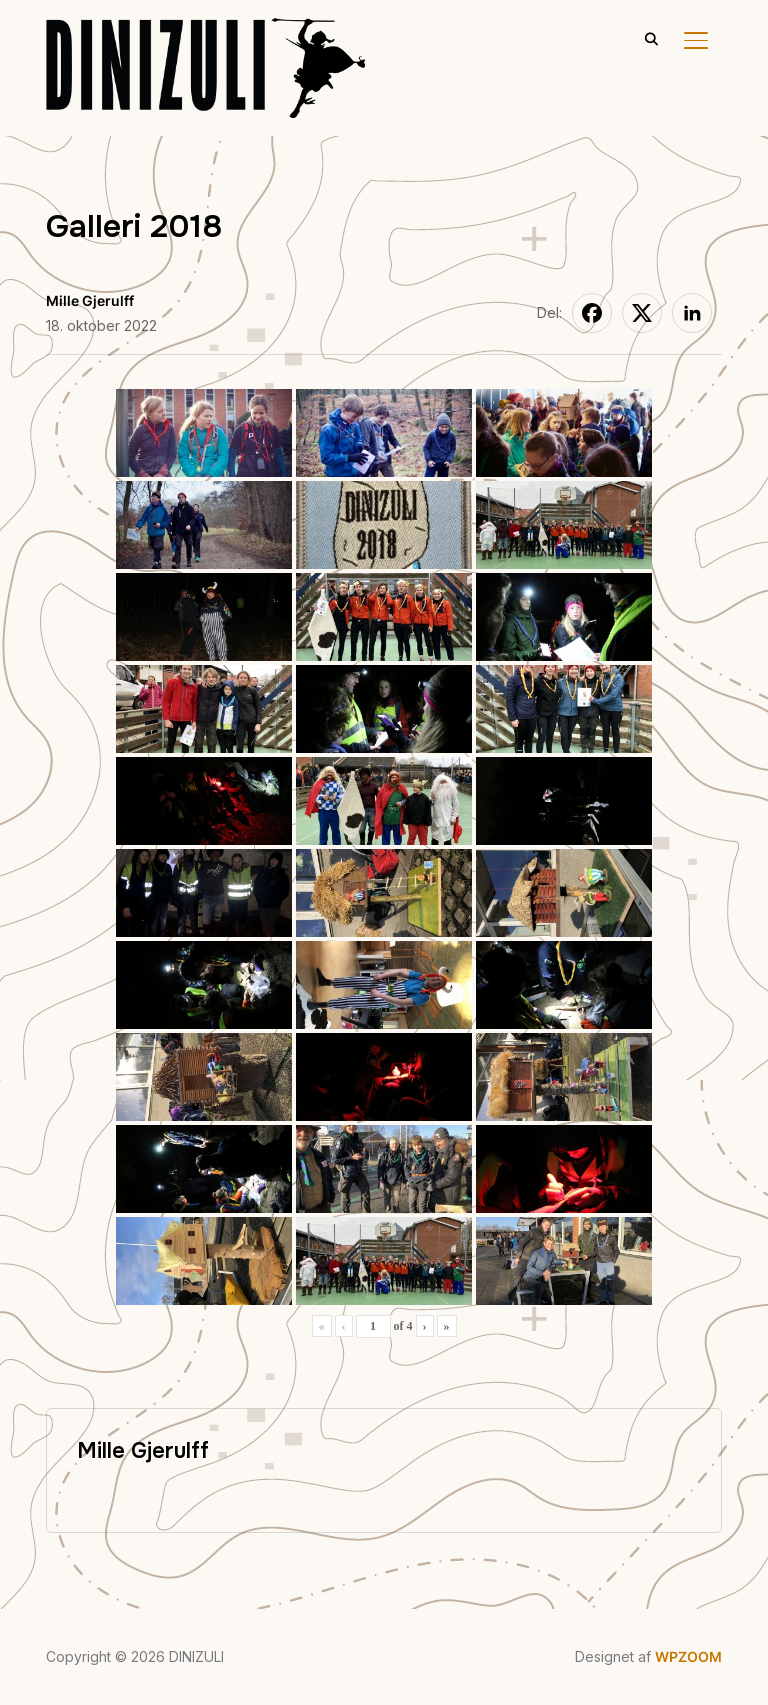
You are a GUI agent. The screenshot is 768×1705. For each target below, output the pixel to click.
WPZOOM (688, 1656)
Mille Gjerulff (90, 300)
